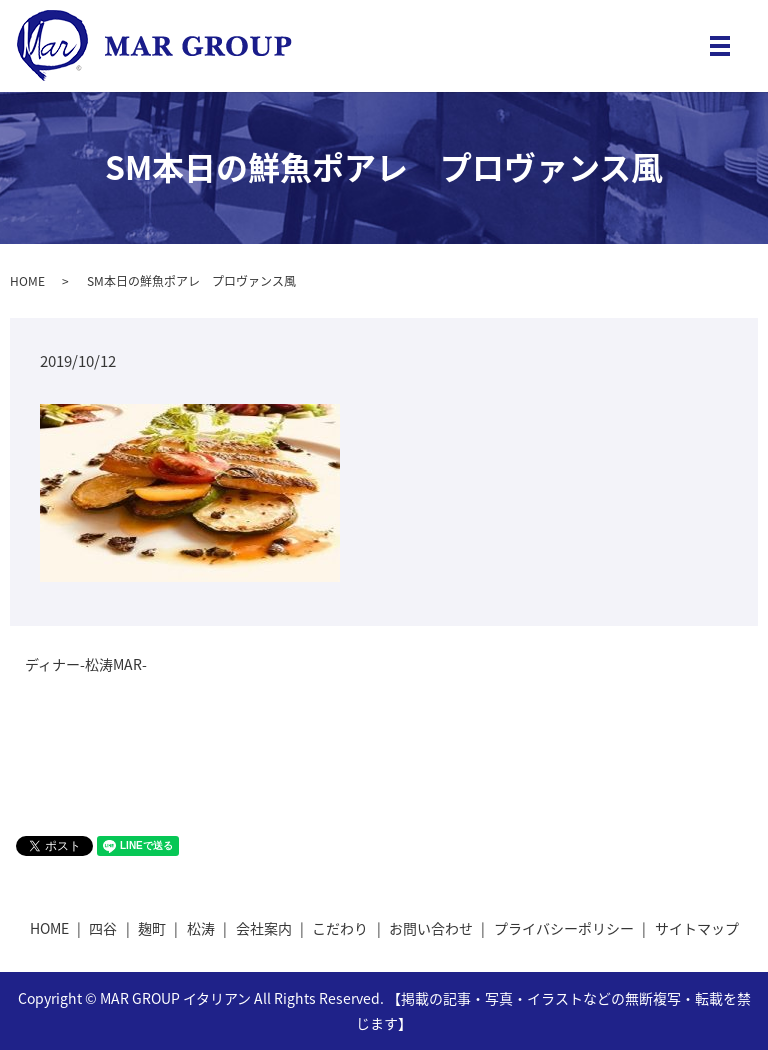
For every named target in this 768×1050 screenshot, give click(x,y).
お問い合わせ (431, 928)
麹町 (152, 928)
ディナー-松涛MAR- (86, 664)
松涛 (201, 928)
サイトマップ (697, 928)
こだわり (340, 928)
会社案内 (264, 928)
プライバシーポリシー (564, 928)
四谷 (103, 928)
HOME (27, 281)
